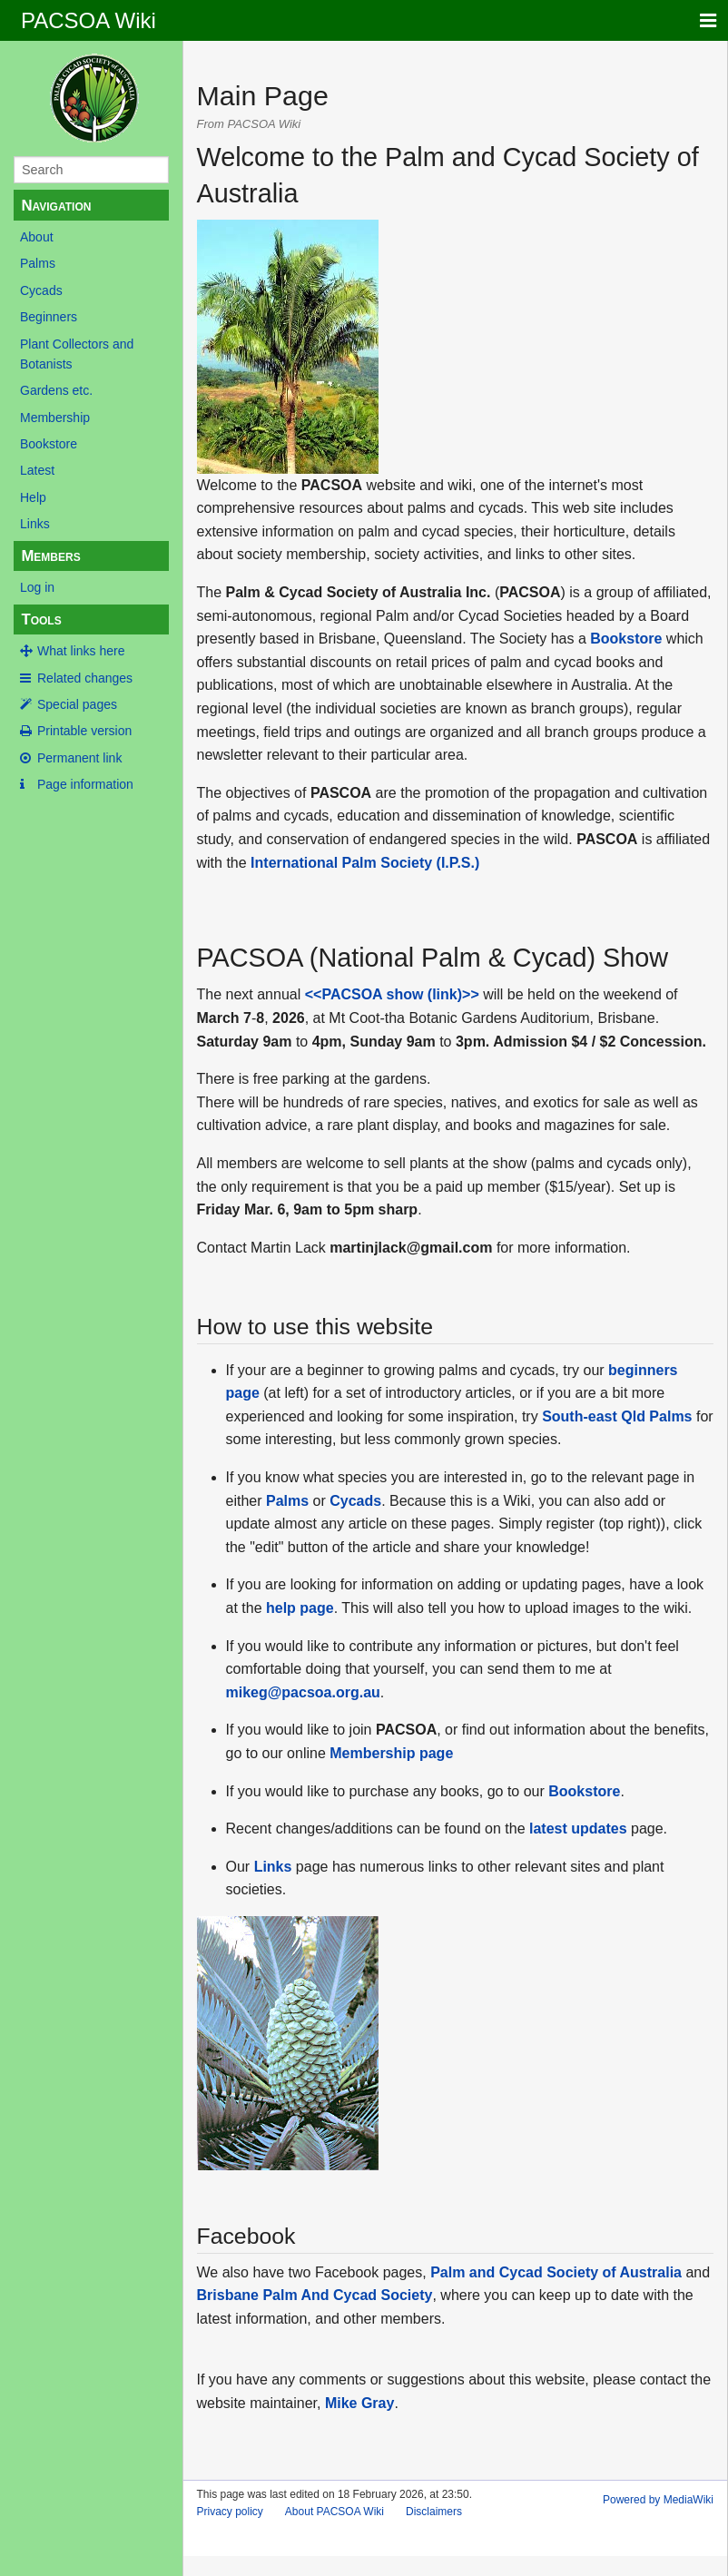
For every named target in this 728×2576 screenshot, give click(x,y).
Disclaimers (434, 2511)
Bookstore (48, 444)
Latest (37, 470)
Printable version (84, 730)
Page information (85, 784)
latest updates (578, 1828)
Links (35, 523)
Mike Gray (359, 2403)
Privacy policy (230, 2511)
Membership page (391, 1753)
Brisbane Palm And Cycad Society (315, 2295)
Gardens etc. (56, 390)
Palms (37, 263)
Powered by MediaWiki (658, 2499)
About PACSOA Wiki (334, 2511)
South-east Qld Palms (617, 1416)
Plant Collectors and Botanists (76, 354)
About (37, 237)
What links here (80, 651)
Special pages (77, 704)
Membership (55, 417)
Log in (37, 587)
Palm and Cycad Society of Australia (556, 2272)
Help (33, 497)
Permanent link (79, 758)
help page (300, 1608)
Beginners (48, 317)
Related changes (85, 678)
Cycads (41, 290)
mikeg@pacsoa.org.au (303, 1692)
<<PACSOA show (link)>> (392, 994)
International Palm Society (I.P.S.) (365, 862)
